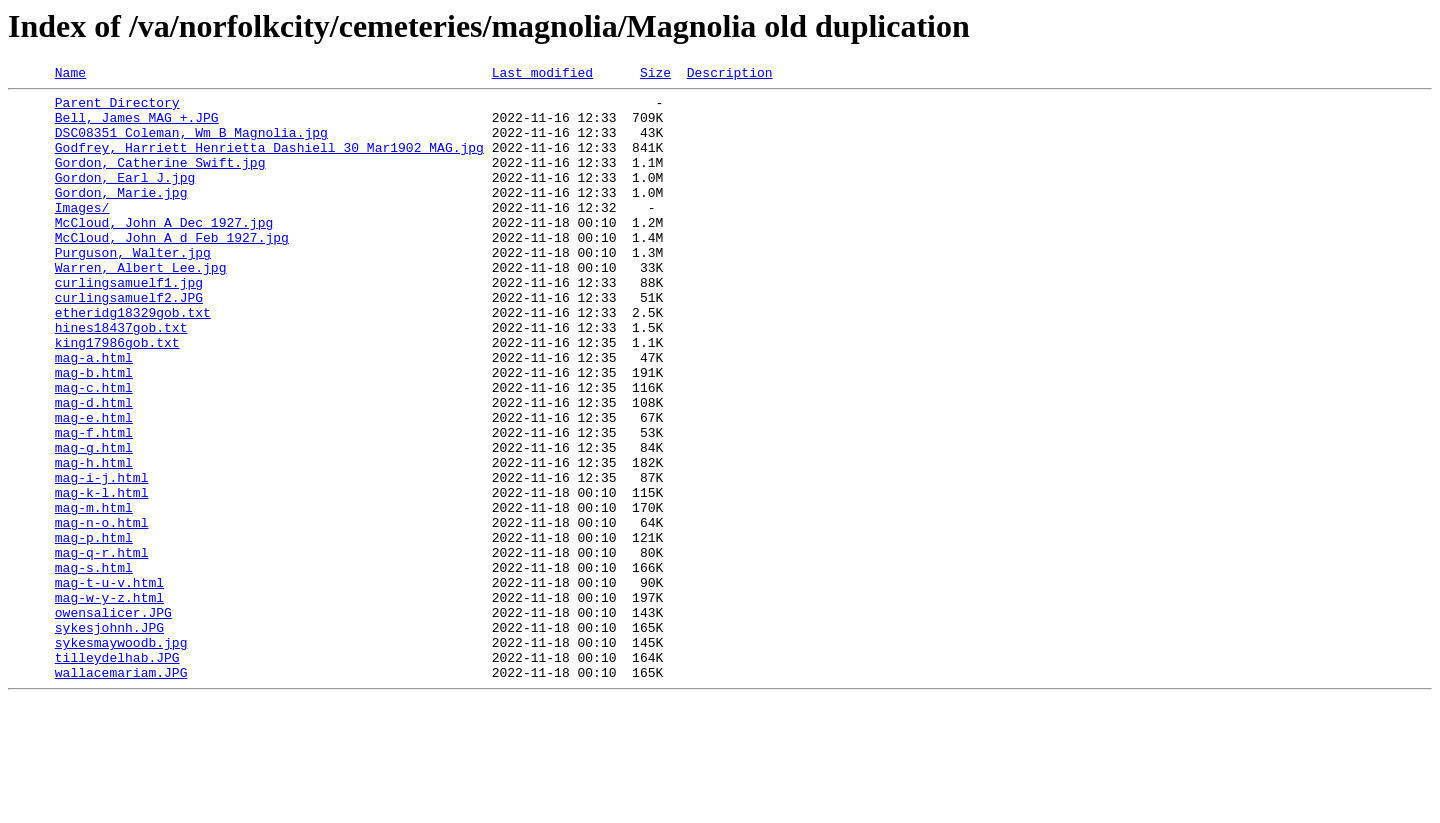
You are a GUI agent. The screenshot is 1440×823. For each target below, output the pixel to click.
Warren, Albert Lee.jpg (141, 306)
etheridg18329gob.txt (133, 360)
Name (70, 75)
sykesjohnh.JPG (109, 738)
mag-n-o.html (102, 612)
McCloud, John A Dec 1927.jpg (164, 252)
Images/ (82, 234)
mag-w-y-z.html (109, 702)
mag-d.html (94, 468)
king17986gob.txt (117, 396)
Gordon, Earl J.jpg (125, 198)
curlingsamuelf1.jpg (129, 324)
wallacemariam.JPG (121, 792)
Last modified (542, 75)
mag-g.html (94, 522)
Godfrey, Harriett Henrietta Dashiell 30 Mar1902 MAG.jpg (269, 162)
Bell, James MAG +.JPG (137, 126)
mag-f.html (94, 504)
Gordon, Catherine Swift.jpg (160, 180)
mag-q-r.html (102, 648)
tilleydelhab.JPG (117, 774)
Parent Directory (117, 108)
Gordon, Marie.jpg (121, 216)
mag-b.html (94, 432)
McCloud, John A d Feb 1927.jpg (172, 270)
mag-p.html (94, 630)
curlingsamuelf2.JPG (129, 342)
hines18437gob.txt (121, 378)
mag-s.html (94, 666)
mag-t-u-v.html (109, 684)
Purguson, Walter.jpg (133, 288)
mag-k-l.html (102, 576)
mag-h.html (94, 540)
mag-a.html (94, 414)
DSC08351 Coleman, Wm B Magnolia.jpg (191, 144)
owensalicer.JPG (113, 720)
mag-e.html (94, 486)
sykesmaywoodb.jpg (121, 756)
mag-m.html (94, 594)
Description (730, 75)
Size (655, 75)
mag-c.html (94, 450)
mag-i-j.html (102, 558)
